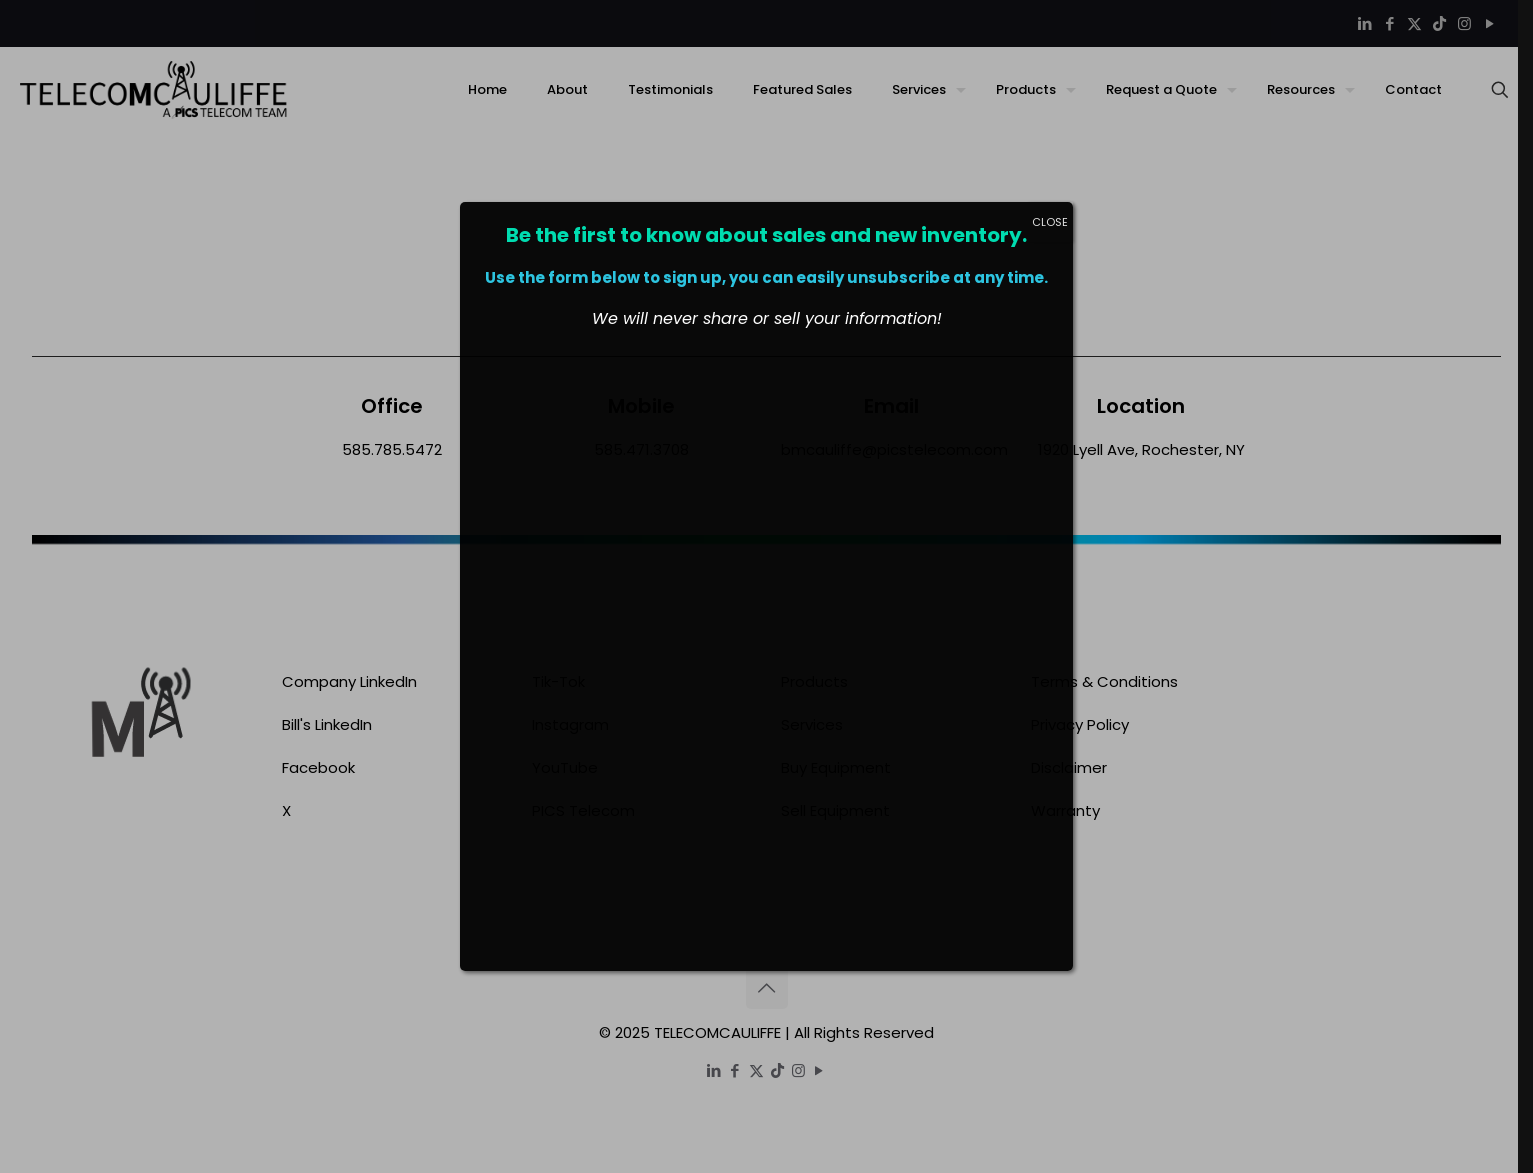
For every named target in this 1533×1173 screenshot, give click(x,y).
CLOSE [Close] (1050, 222)
